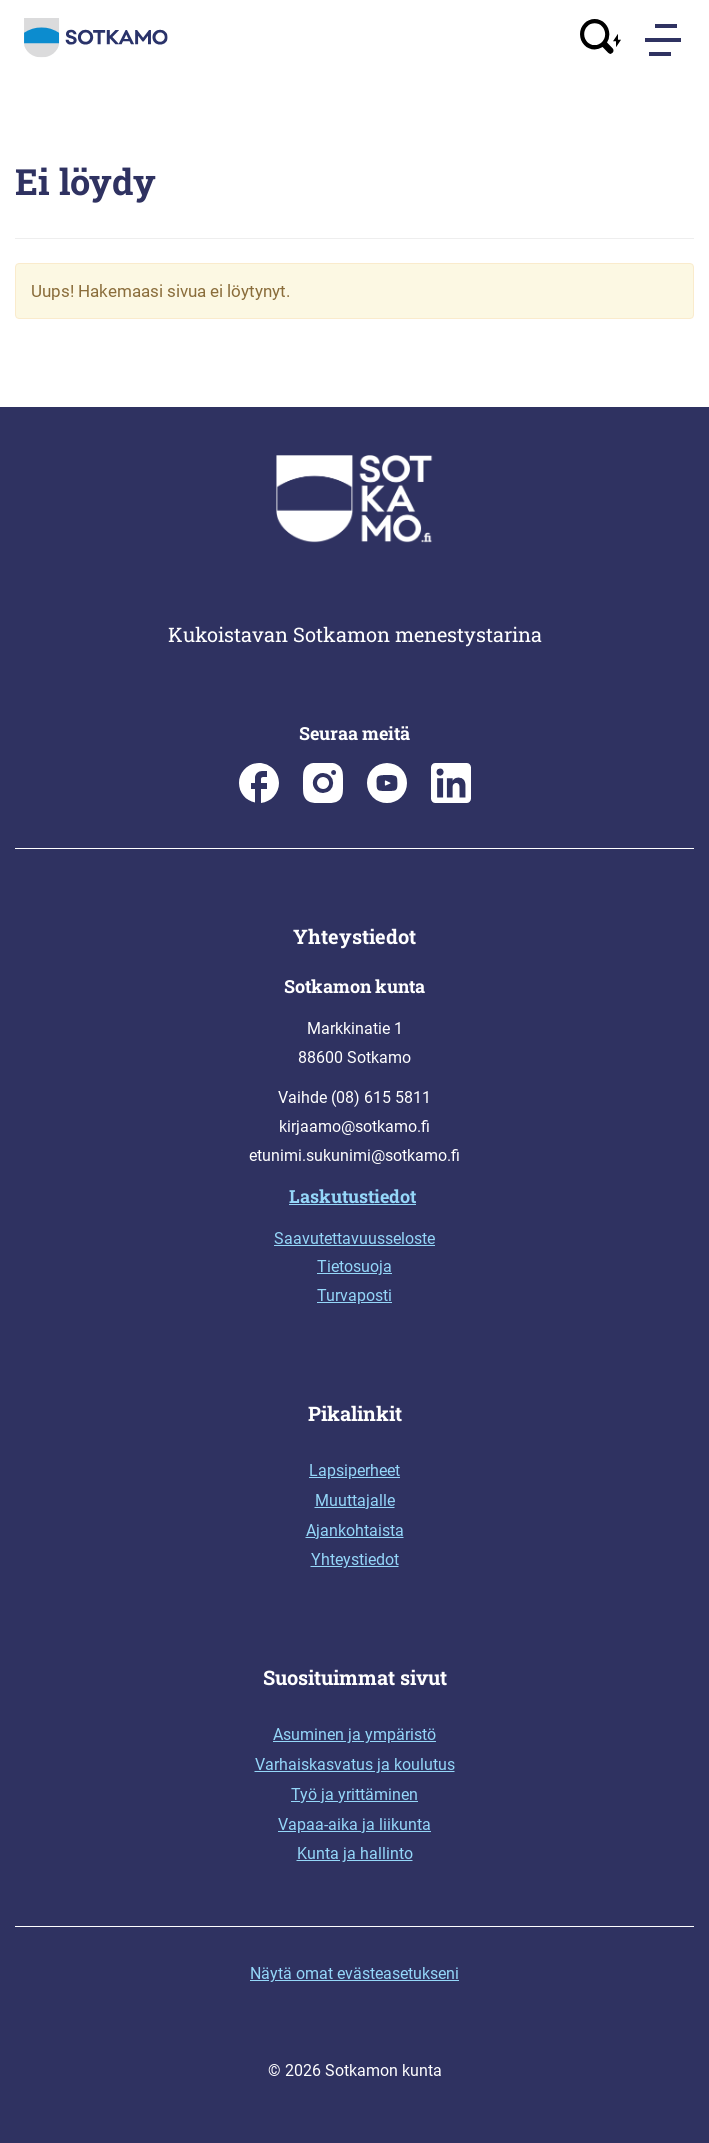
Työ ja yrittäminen (354, 1794)
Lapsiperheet (354, 1470)
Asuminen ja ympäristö (354, 1734)
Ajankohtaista (355, 1530)
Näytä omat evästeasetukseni (354, 1973)
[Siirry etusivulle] (96, 53)
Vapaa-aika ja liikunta (354, 1824)
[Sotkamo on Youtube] (387, 797)
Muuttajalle (355, 1500)
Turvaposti (354, 1295)
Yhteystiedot (355, 1559)
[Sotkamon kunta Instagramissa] (323, 797)
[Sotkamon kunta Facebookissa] (259, 797)
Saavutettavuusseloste (354, 1238)
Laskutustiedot (352, 1196)
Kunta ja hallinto (355, 1853)
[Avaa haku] (601, 39)
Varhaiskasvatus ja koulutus (355, 1764)
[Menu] (665, 40)
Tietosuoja (354, 1266)
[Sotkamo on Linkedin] (451, 797)
